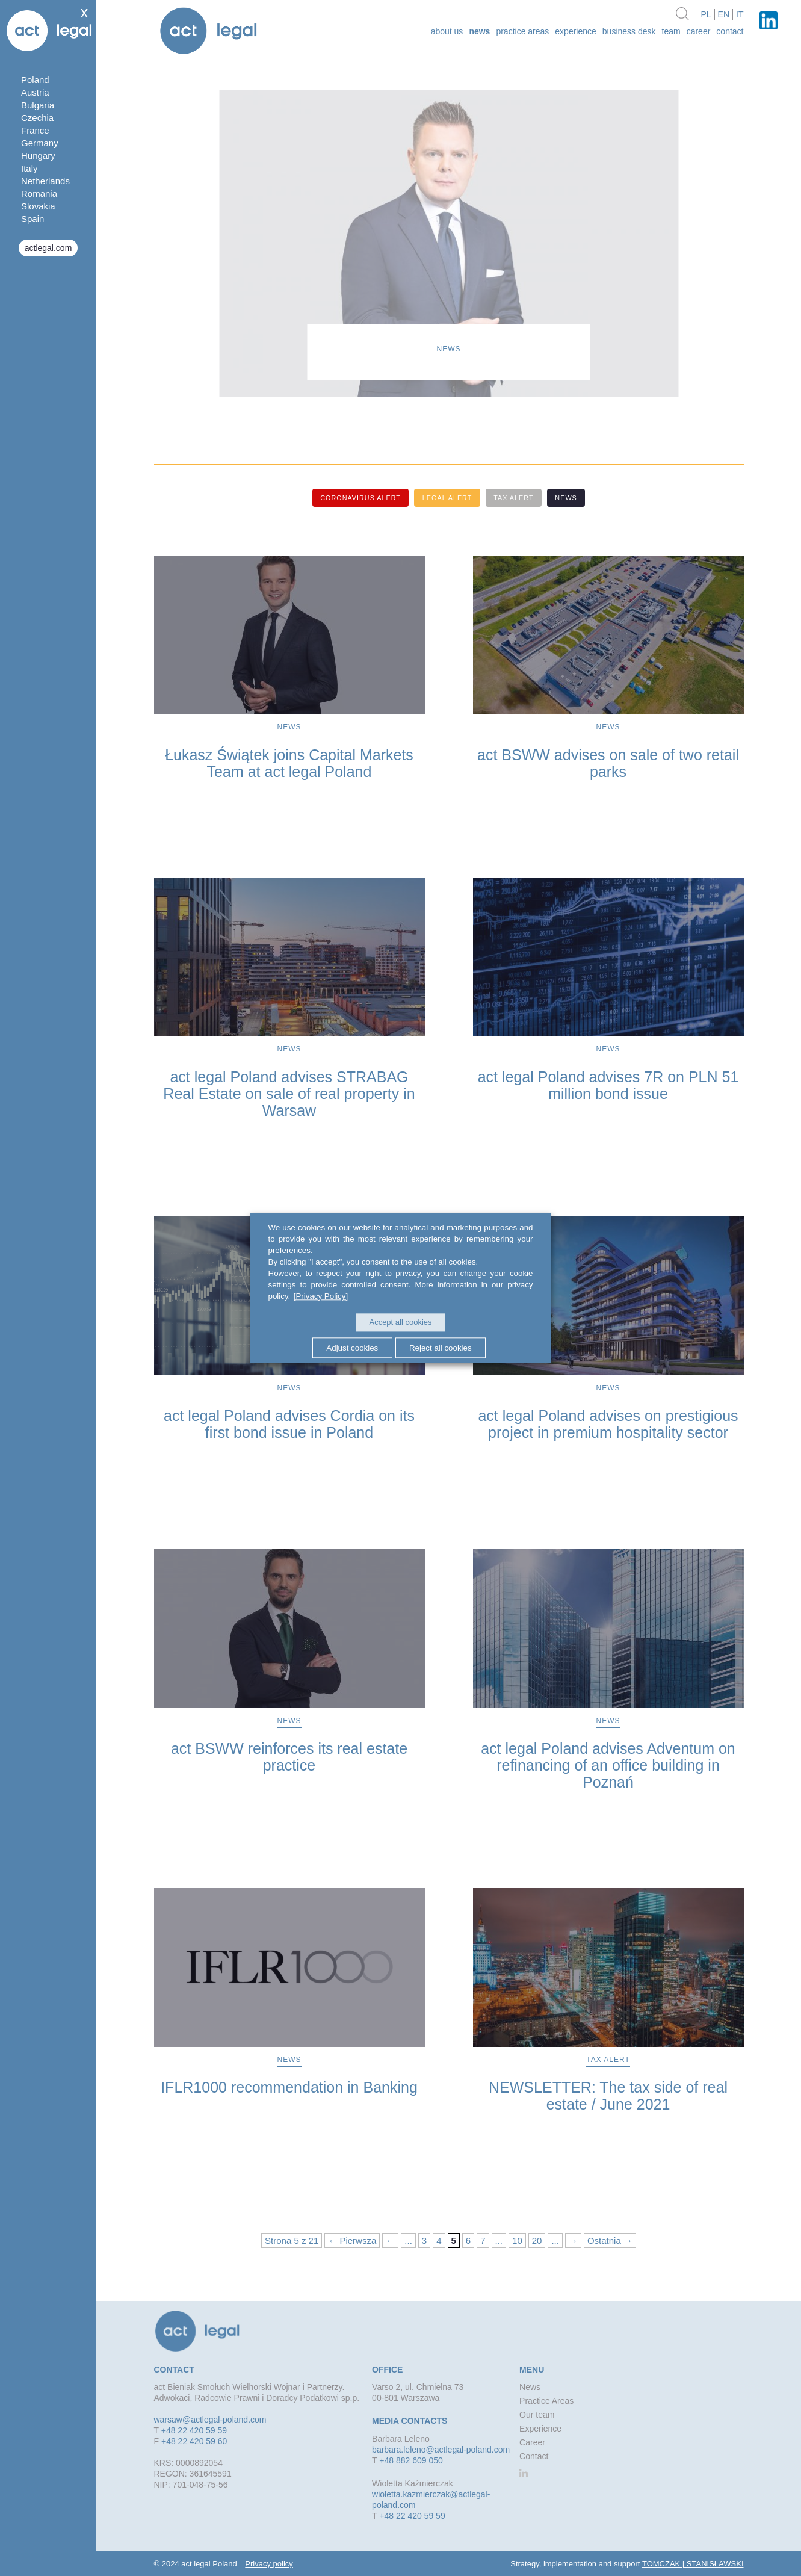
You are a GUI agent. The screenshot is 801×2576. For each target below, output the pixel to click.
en (723, 14)
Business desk (629, 31)
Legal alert (446, 497)
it (739, 14)
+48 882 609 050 (411, 2460)
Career (699, 31)
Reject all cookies (442, 1347)
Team (671, 31)
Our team (536, 2414)
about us (447, 31)
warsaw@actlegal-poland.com (210, 2419)
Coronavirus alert (356, 497)
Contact (729, 31)
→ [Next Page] (573, 2240)
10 (517, 2240)
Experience (575, 31)
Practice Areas (522, 31)
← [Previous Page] (390, 2240)
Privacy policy (268, 2563)
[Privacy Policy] (319, 1296)
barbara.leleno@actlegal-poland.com (441, 2449)
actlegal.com (48, 248)
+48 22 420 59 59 (194, 2430)
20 (537, 2240)
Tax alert (515, 497)
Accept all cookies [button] (400, 1322)
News (479, 31)
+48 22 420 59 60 (194, 2440)
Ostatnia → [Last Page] (609, 2240)
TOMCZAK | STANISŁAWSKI (693, 2563)
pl (705, 14)
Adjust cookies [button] (351, 1347)
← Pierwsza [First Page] (352, 2240)
